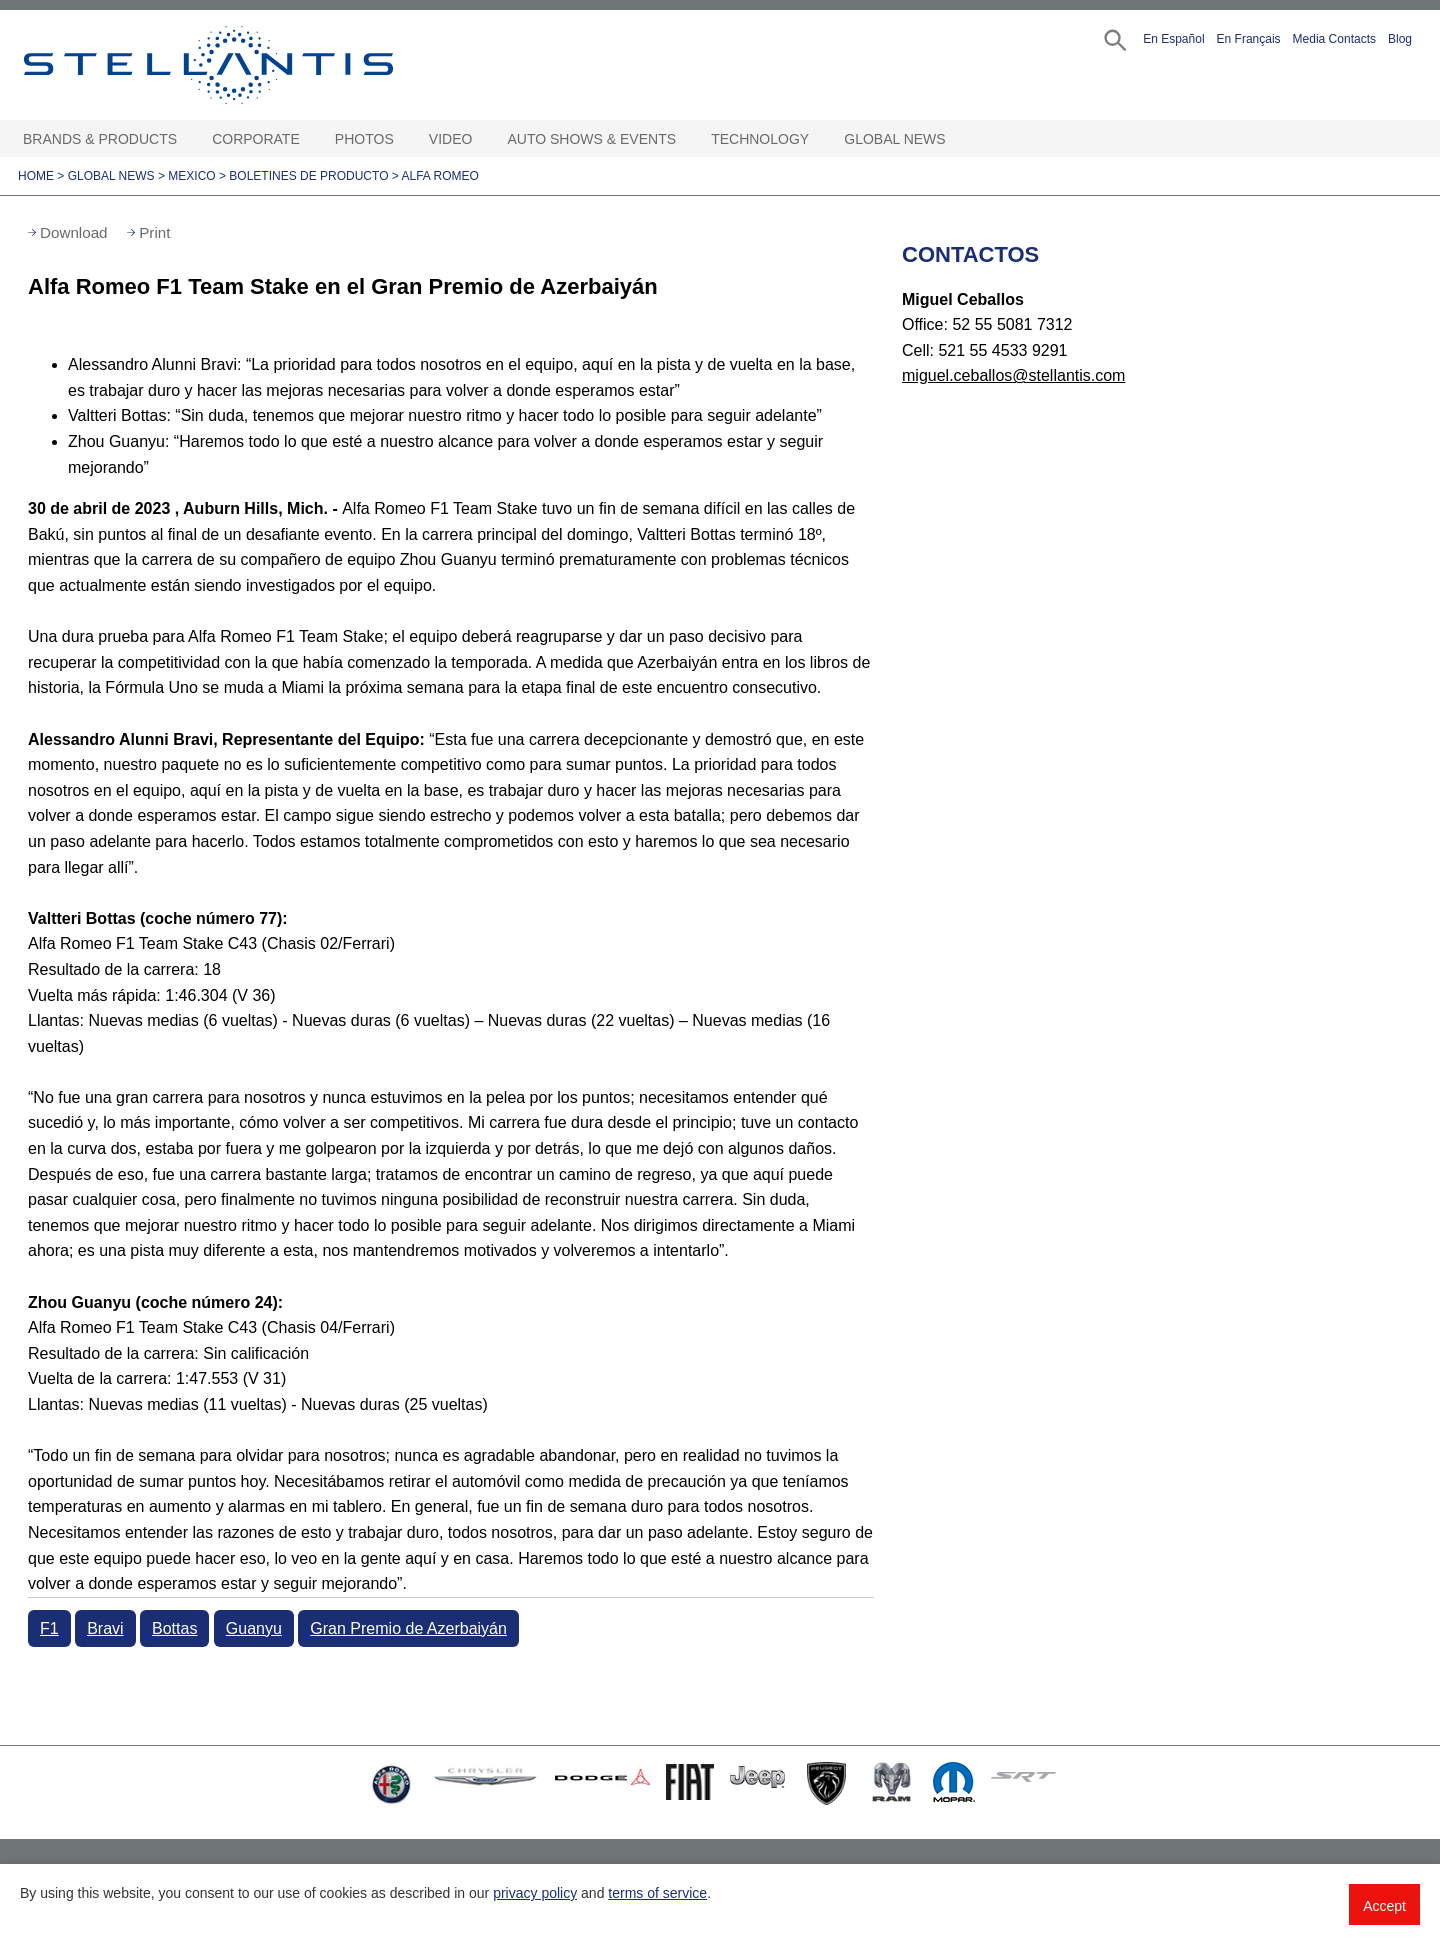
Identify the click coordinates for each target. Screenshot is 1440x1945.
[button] (1113, 38)
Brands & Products (100, 139)
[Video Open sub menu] (482, 139)
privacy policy (535, 1893)
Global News (894, 139)
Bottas (174, 1628)
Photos (364, 139)
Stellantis (254, 65)
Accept (1384, 1906)
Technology (760, 139)
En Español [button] (1173, 39)
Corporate (256, 139)
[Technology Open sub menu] (819, 139)
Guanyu (254, 1628)
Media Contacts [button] (1334, 39)
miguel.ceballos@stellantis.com (1013, 375)
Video (451, 139)
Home (36, 176)
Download (74, 232)
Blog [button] (1400, 39)
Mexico (191, 176)
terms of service (657, 1893)
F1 (49, 1628)
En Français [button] (1249, 39)
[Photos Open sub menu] (404, 139)
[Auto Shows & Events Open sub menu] (686, 139)
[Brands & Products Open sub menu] (187, 139)
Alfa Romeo (439, 176)
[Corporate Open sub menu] (310, 139)
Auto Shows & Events (592, 139)
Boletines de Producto (308, 176)
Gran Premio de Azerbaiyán (408, 1628)
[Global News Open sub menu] (956, 139)
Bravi (105, 1628)
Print (154, 232)
